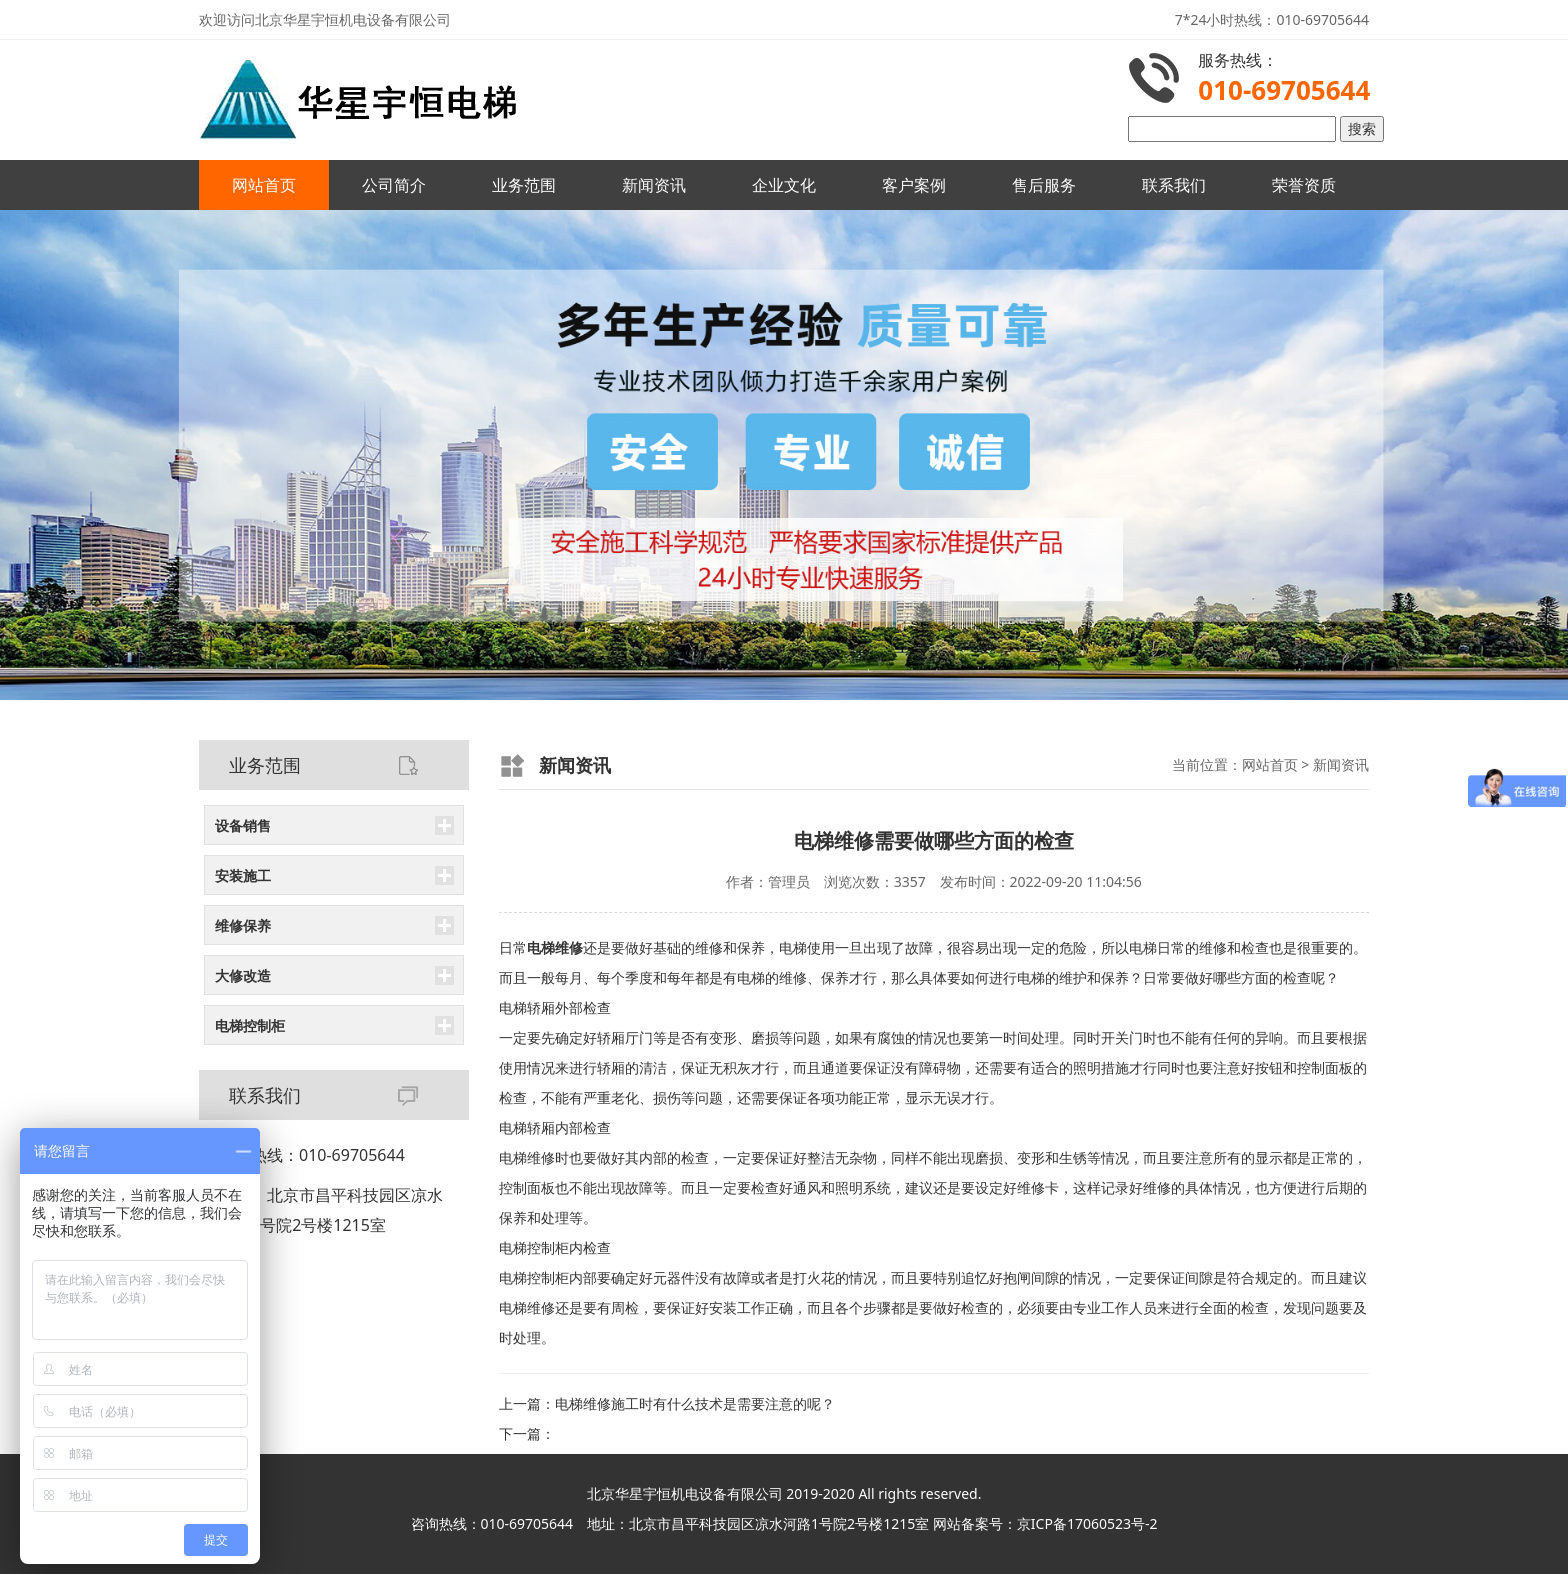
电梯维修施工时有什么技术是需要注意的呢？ (695, 1403)
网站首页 (264, 185)
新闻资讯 (654, 185)
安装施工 (243, 875)
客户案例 (914, 185)
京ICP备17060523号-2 (1087, 1523)
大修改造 (243, 975)
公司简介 (394, 185)
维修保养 (243, 925)
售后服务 (1044, 185)
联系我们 (1174, 185)
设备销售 (243, 825)
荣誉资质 (1304, 185)
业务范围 (524, 185)
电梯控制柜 (250, 1025)
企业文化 (784, 185)
